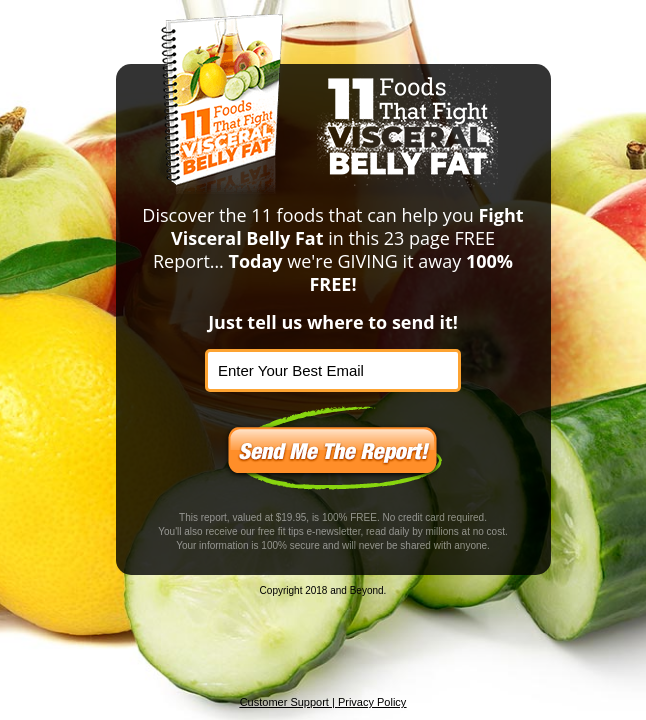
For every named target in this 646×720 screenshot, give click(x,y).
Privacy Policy (372, 702)
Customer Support (284, 702)
